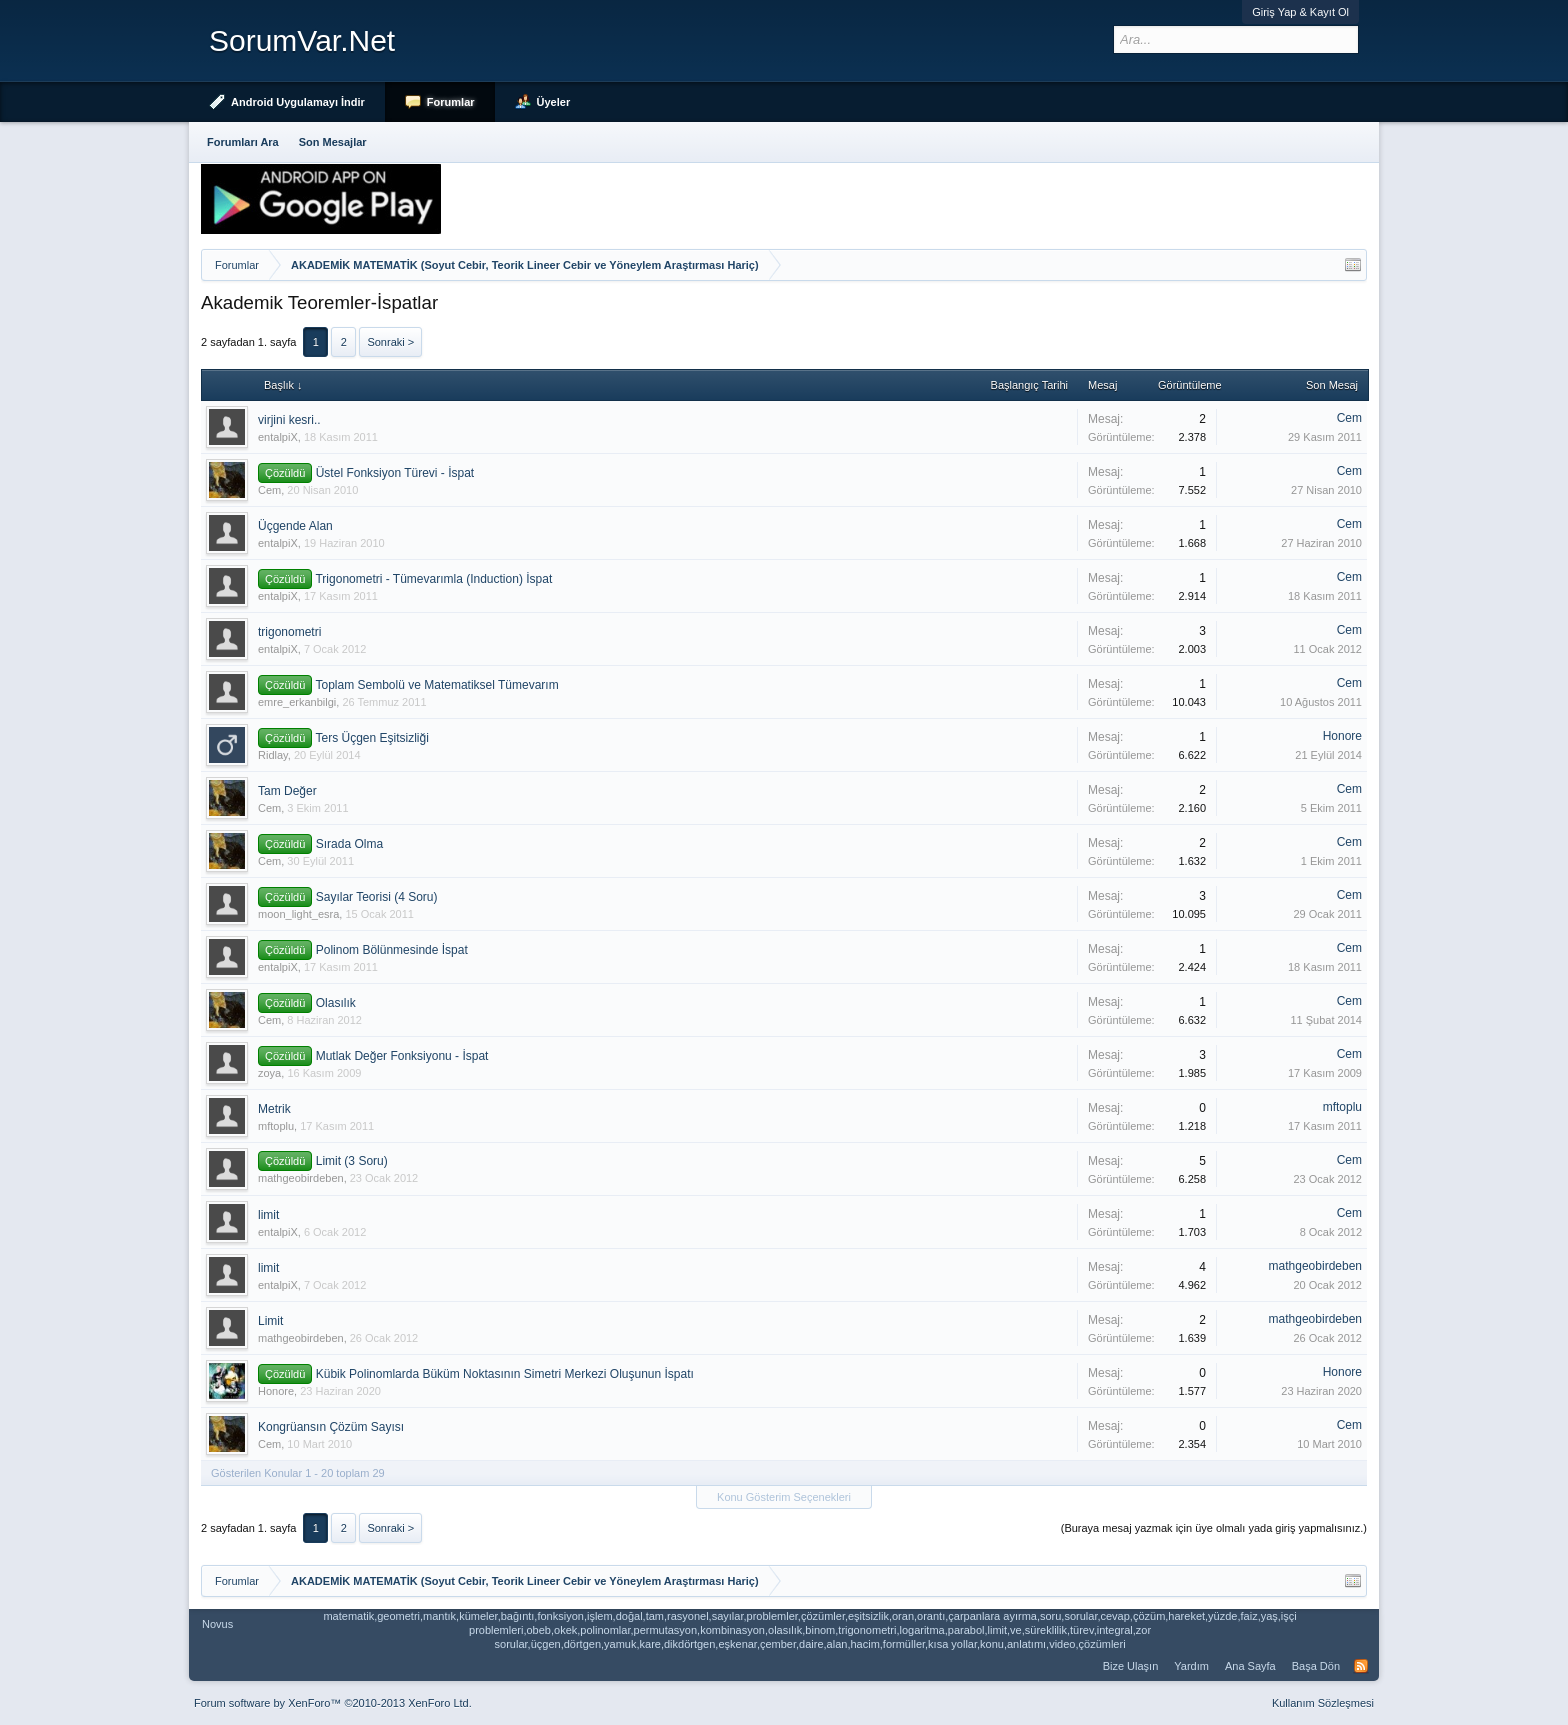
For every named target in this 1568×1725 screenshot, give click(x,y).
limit (268, 1215)
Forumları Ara (243, 142)
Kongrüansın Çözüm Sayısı (331, 1427)
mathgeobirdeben (301, 1178)
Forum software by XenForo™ (333, 1703)
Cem (1349, 418)
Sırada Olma (349, 844)
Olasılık (336, 1003)
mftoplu (276, 1126)
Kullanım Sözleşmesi (1323, 1703)
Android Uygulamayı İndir (298, 102)
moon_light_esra (298, 914)
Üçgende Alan (295, 526)
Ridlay (273, 755)
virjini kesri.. (289, 420)
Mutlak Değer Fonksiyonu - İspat (402, 1056)
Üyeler (554, 102)
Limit (270, 1321)
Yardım (1191, 1666)
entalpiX (278, 437)
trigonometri (289, 632)
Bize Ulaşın (1131, 1666)
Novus (217, 1624)
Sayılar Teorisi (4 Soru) (377, 897)
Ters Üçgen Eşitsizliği (371, 738)
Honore (1342, 736)
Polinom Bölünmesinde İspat (392, 950)
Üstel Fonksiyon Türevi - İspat (395, 473)
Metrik (274, 1109)
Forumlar (451, 102)
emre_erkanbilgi (297, 702)
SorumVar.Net (302, 40)
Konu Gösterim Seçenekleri (784, 1497)
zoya (269, 1073)
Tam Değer (287, 791)
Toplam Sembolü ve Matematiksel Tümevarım (436, 685)
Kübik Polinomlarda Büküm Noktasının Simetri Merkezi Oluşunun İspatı (505, 1374)
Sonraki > (390, 342)
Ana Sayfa (1250, 1666)
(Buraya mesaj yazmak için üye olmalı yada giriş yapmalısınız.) (1214, 1528)
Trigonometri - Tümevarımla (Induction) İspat (433, 579)
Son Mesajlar (333, 142)
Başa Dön (1316, 1666)
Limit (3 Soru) (352, 1161)
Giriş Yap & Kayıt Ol (1300, 12)
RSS (1361, 1666)
